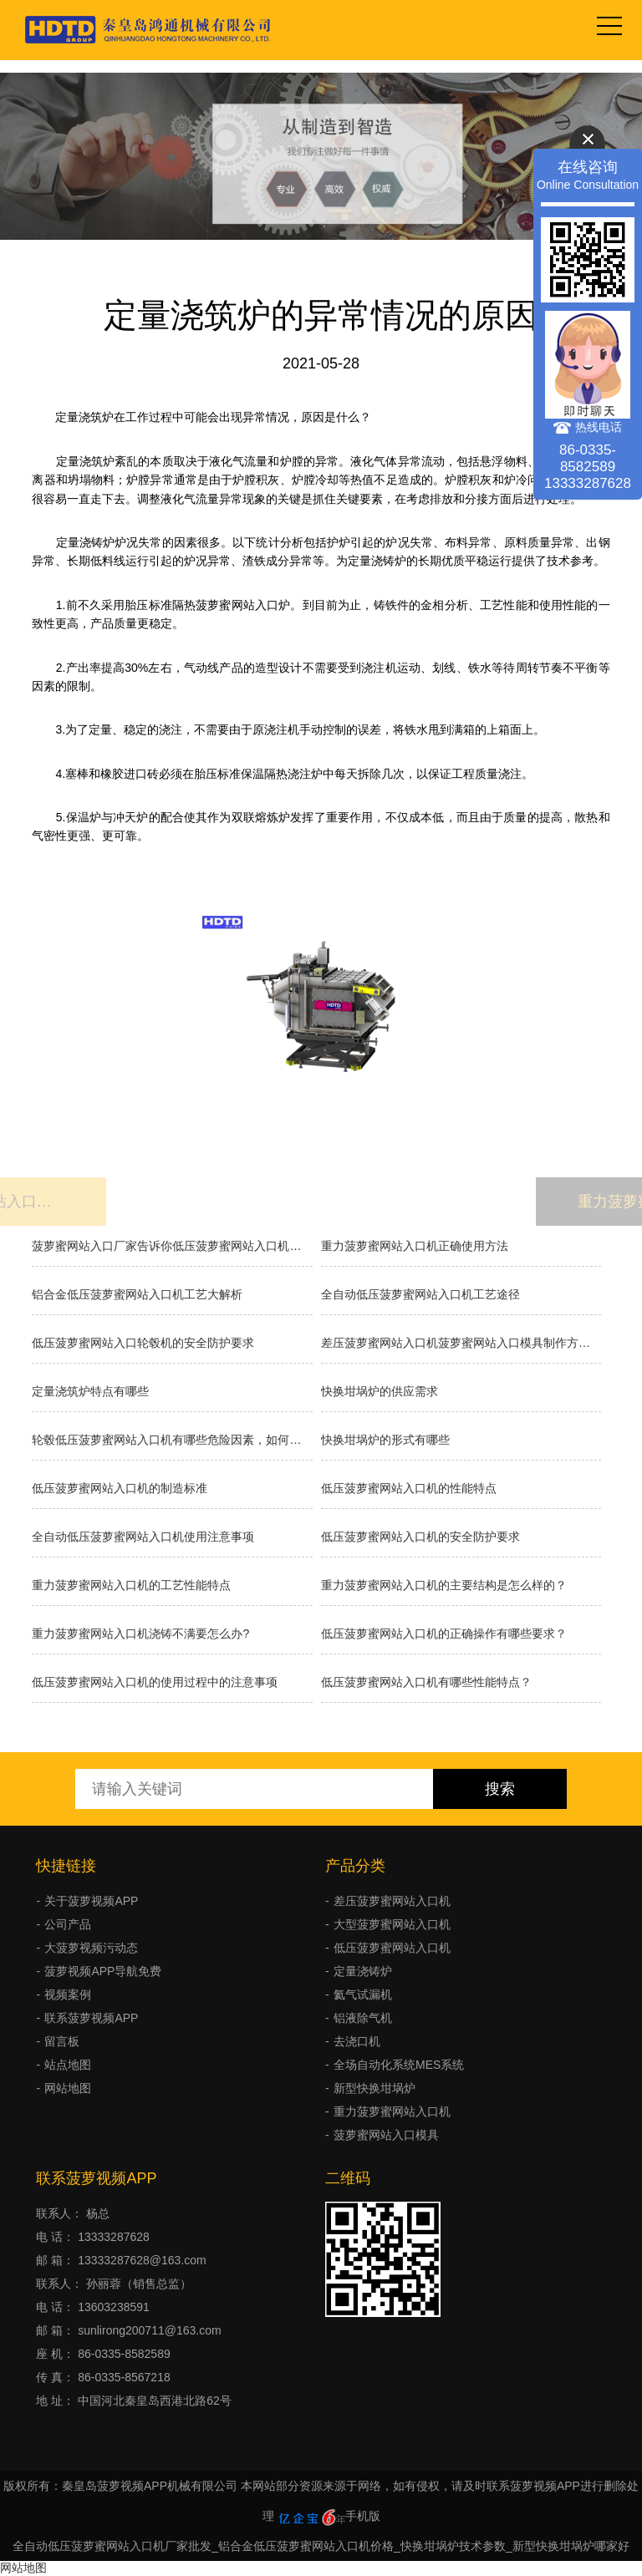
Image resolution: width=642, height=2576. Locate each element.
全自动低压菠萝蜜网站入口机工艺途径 (420, 1294)
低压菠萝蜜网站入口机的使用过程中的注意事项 (155, 1682)
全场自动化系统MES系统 (399, 2064)
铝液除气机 (363, 2018)
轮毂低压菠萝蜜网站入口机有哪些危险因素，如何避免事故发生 (172, 1439)
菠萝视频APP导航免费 (102, 1971)
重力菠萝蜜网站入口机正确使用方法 (414, 1245)
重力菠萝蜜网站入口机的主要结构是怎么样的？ (444, 1585)
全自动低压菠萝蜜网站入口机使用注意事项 (143, 1536)
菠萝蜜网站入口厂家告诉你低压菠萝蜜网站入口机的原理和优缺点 (172, 1245)
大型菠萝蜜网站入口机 (392, 1924)
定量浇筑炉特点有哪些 (90, 1391)
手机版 (362, 2516)
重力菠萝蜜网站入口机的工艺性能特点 (131, 1585)
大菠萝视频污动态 (91, 1947)
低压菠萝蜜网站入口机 (392, 1947)
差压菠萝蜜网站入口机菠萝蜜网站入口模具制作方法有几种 (461, 1342)
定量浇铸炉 (363, 1971)
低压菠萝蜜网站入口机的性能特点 (409, 1488)
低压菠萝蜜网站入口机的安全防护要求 (420, 1536)
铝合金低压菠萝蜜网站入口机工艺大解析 (137, 1294)
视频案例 (67, 1994)
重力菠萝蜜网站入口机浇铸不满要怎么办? (140, 1633)
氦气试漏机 (363, 1994)
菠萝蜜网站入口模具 (386, 2135)
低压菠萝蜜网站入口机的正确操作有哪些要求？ (444, 1633)
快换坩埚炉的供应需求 (379, 1391)
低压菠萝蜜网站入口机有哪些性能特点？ (426, 1682)
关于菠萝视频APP (91, 1901)
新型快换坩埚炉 (374, 2088)
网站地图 (67, 2088)
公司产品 (67, 1924)
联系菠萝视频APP (91, 2018)
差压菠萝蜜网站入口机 (392, 1901)
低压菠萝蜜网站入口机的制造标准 (119, 1488)
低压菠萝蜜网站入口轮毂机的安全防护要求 (143, 1342)
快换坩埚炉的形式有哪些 (385, 1439)
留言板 (61, 2041)
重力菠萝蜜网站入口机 (392, 2111)
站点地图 (67, 2064)
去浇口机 (357, 2041)
